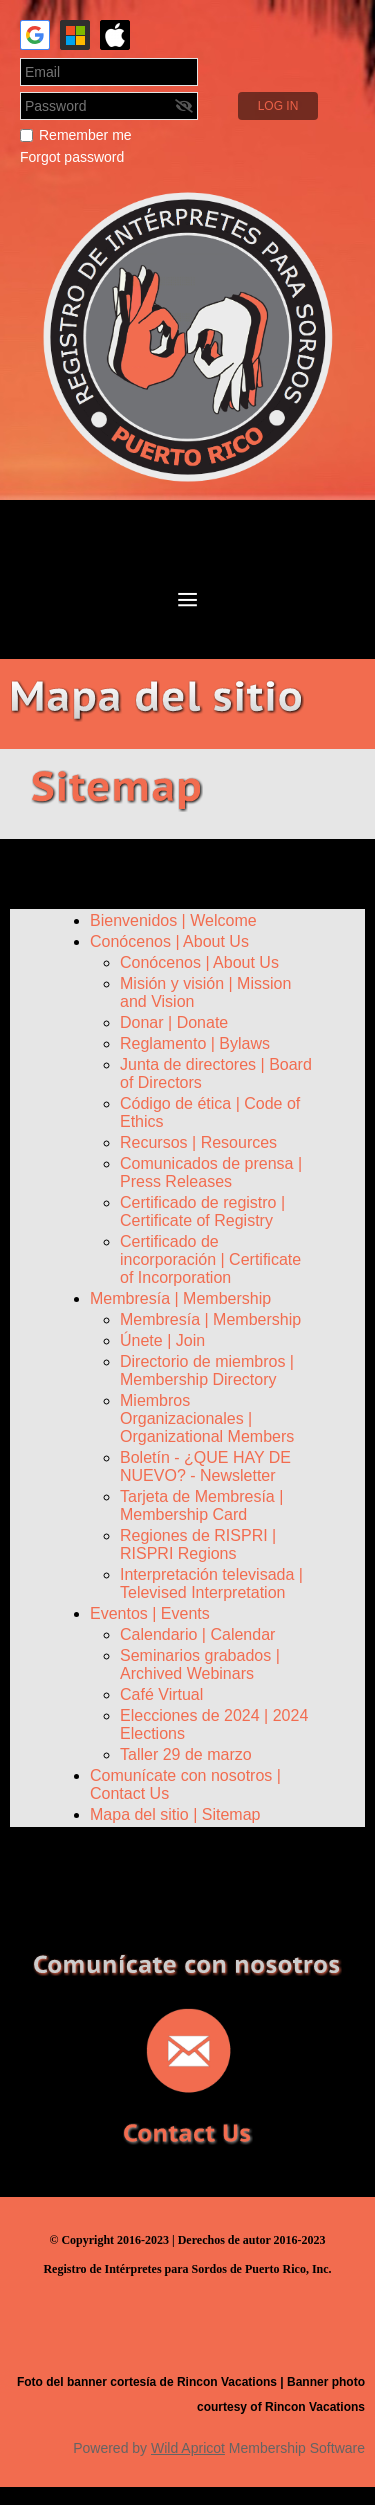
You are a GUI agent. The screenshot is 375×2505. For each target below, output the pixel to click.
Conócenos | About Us (169, 941)
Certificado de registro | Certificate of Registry (202, 1211)
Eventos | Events (150, 1613)
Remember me (85, 135)
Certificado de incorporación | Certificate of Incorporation (210, 1259)
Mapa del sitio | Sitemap (175, 1814)
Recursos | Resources (198, 1142)
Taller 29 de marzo (186, 1754)
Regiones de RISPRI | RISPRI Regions (198, 1544)
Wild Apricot (188, 2448)
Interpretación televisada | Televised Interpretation (211, 1583)
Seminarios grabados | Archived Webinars (200, 1664)
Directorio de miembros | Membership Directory (207, 1370)
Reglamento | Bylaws (195, 1043)
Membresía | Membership (180, 1298)
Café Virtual (161, 1694)
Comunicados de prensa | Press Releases (211, 1172)
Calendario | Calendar (197, 1634)
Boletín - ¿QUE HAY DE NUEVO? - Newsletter (205, 1466)
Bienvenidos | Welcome (173, 920)
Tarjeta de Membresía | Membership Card (201, 1505)
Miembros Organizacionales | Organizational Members (207, 1418)
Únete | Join (162, 1340)
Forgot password (72, 157)
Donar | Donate (174, 1022)
